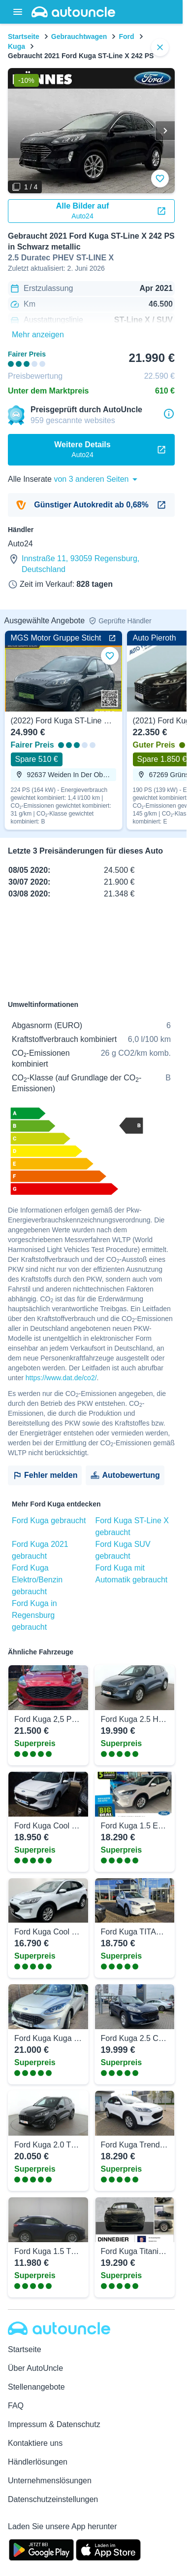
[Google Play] (41, 2549)
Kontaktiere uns (35, 2443)
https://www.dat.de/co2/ (61, 1378)
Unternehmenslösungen (50, 2480)
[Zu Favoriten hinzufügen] (160, 178)
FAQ (16, 2405)
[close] (160, 47)
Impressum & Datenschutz (54, 2424)
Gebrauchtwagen (79, 36)
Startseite (23, 36)
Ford (126, 36)
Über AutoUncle (35, 2368)
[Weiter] (165, 131)
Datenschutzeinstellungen (53, 2499)
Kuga (16, 46)
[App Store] (108, 2549)
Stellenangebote (36, 2387)
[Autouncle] (59, 2328)
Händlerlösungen (37, 2462)
